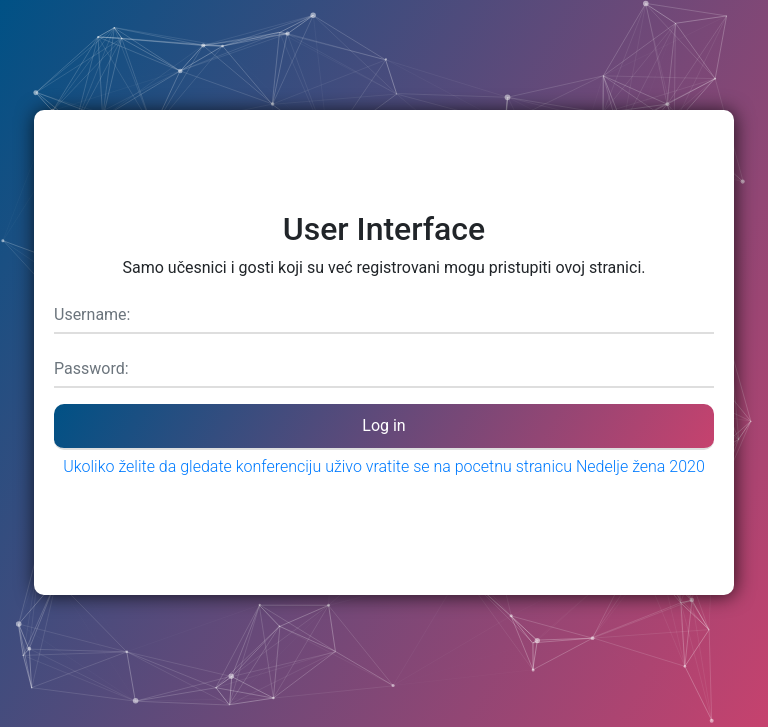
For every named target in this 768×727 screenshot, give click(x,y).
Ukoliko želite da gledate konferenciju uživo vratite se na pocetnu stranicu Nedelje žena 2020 (384, 466)
